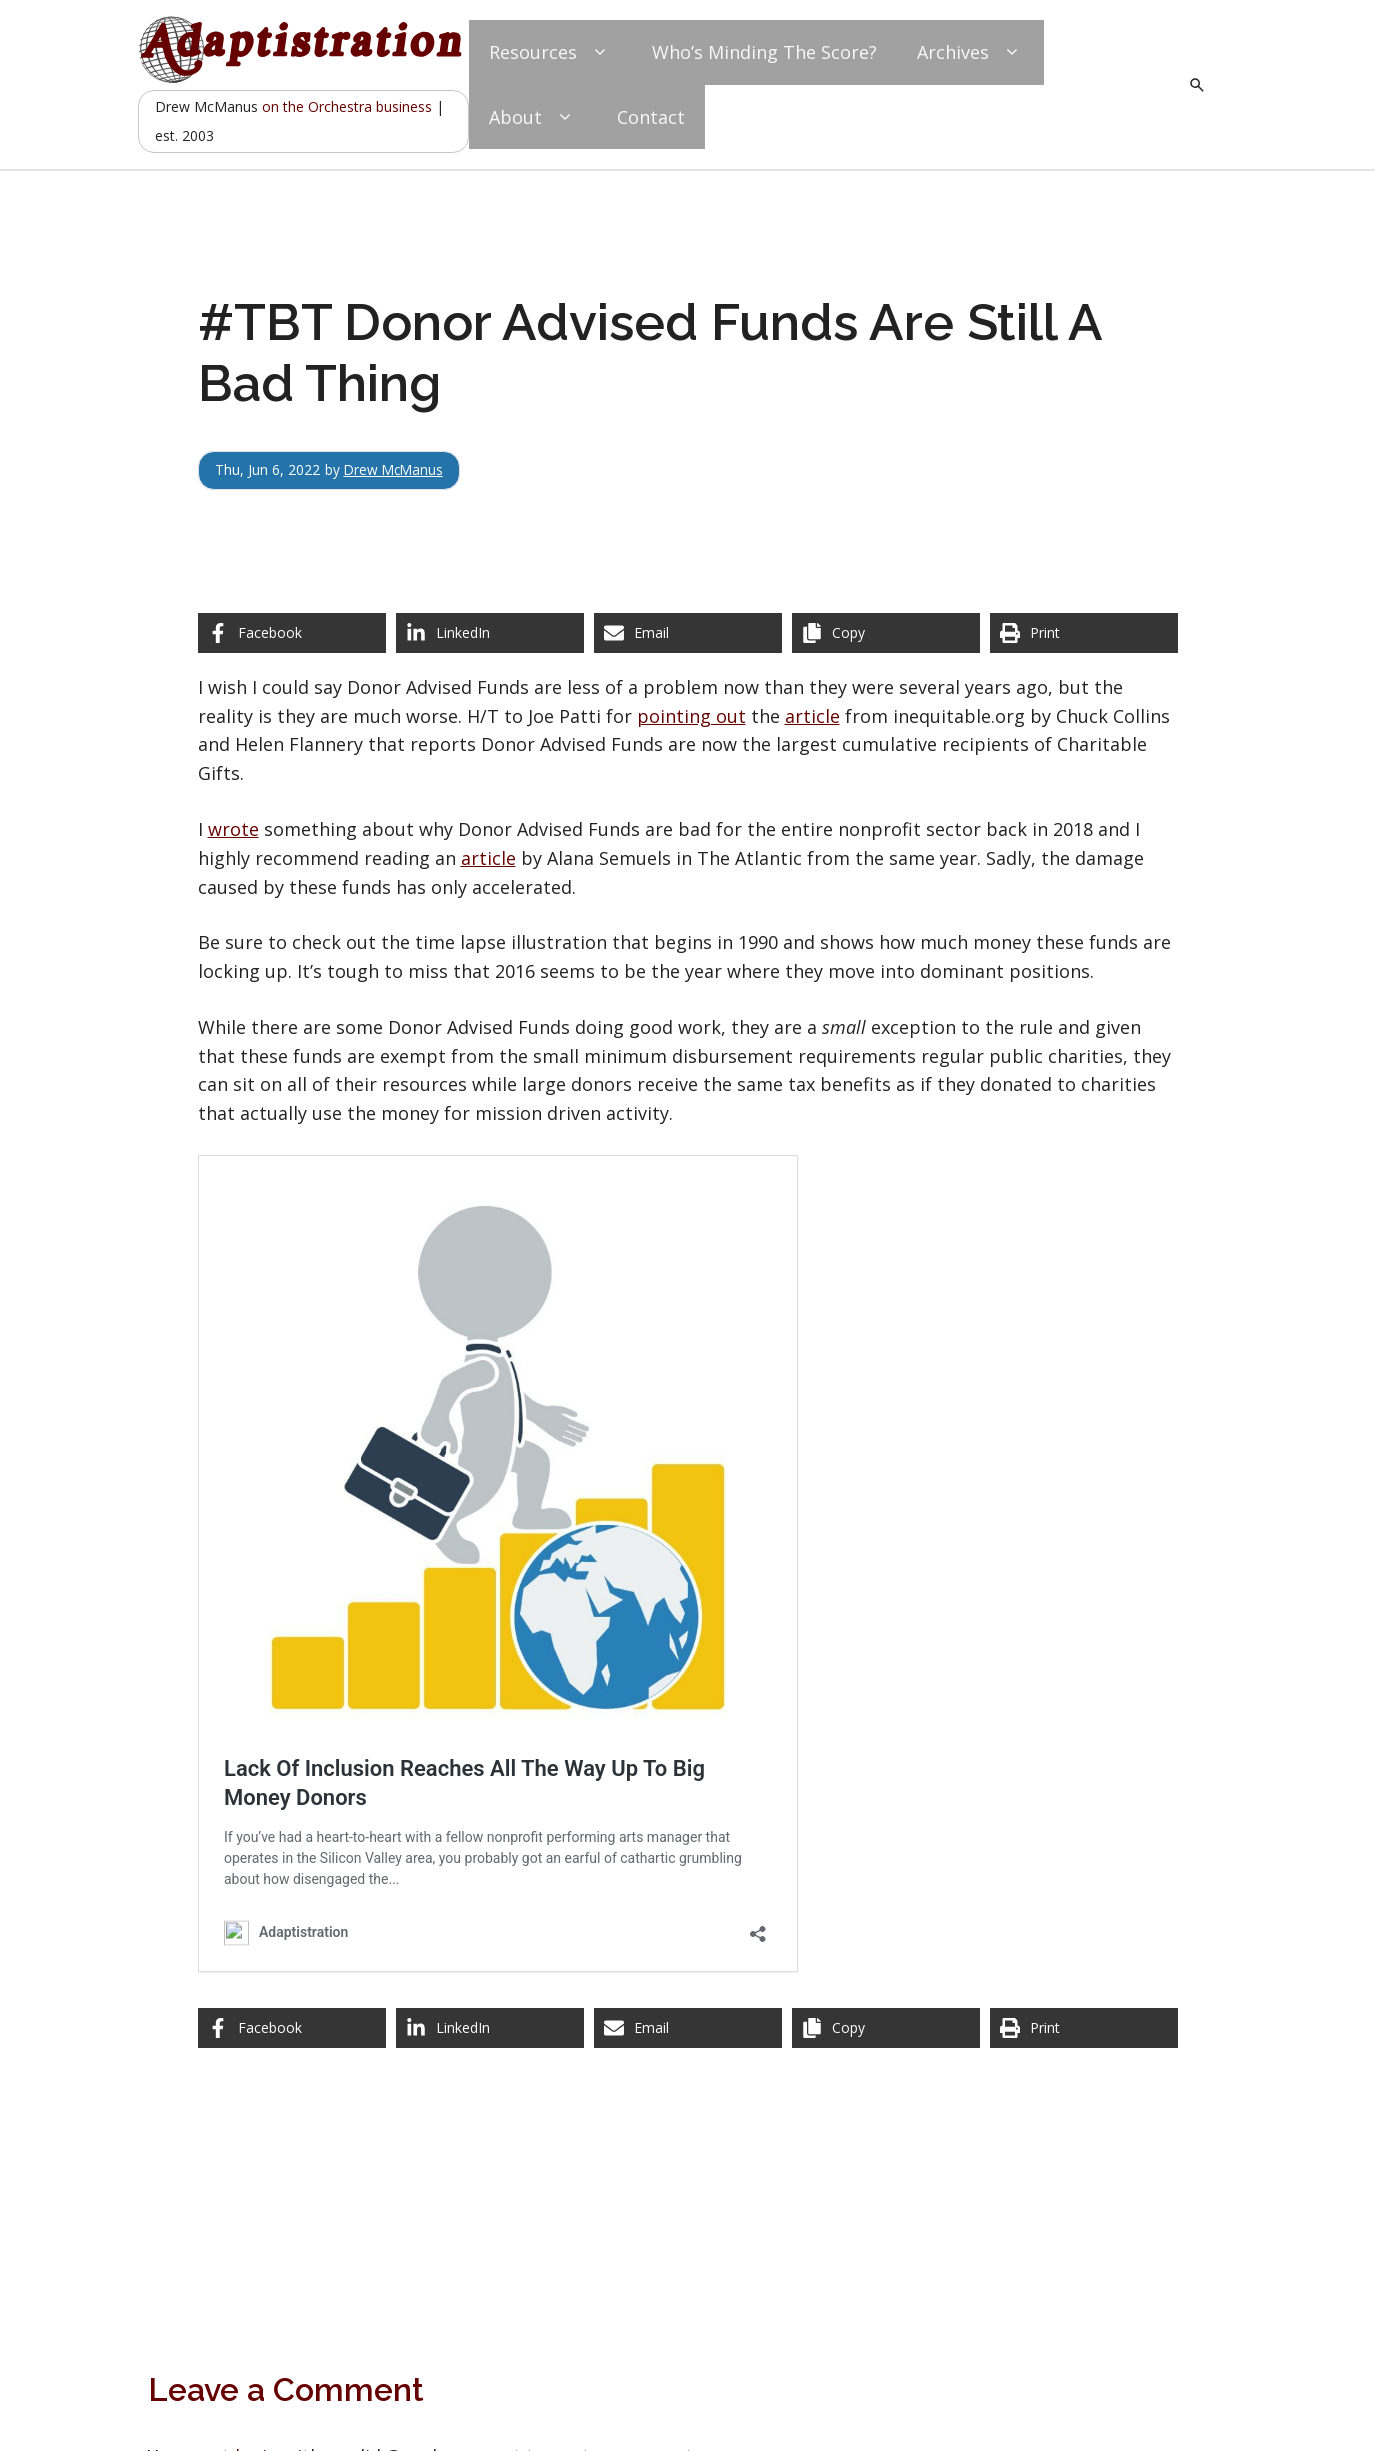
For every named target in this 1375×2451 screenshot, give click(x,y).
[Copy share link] (886, 633)
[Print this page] (1084, 633)
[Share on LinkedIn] (490, 633)
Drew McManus (395, 469)
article (812, 716)
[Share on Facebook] (292, 633)
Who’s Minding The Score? (764, 52)
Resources (550, 52)
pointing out (691, 716)
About (533, 117)
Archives (970, 52)
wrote (233, 829)
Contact (651, 117)
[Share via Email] (688, 633)
